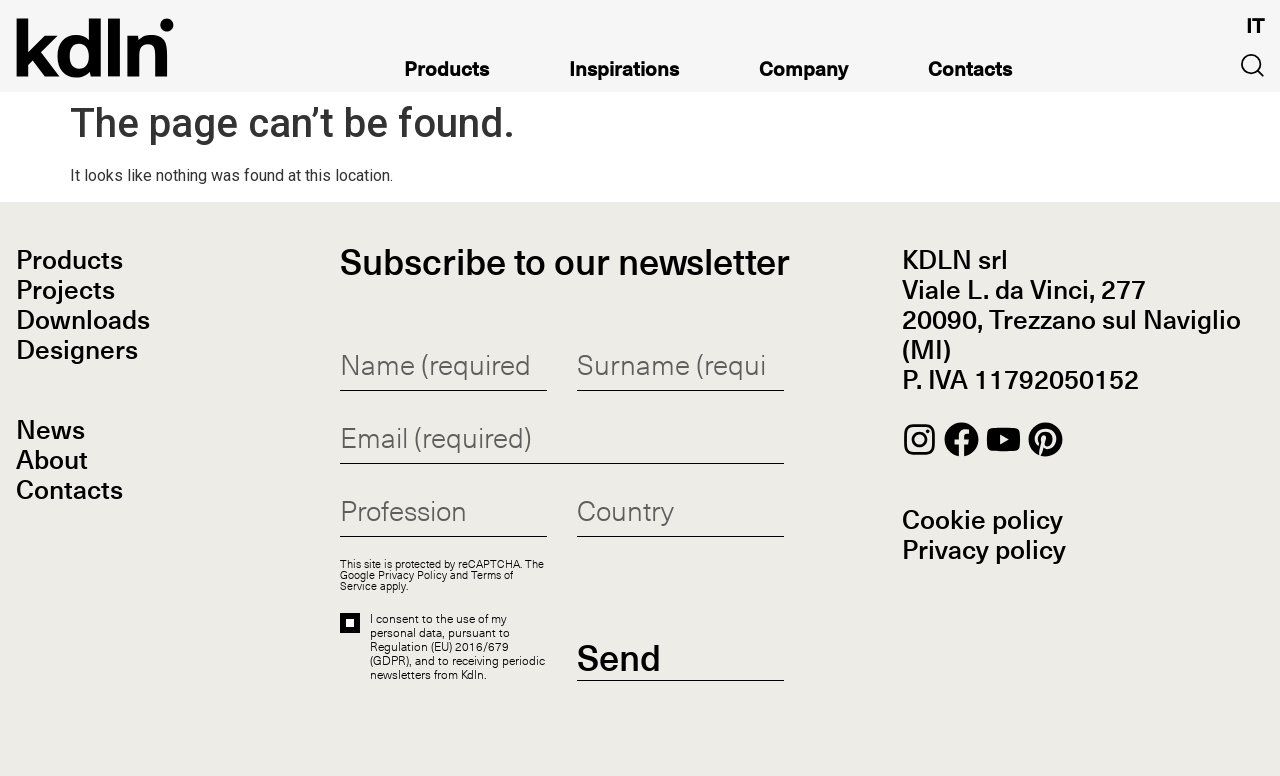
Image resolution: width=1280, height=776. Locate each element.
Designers (77, 352)
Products (446, 72)
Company (803, 72)
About (52, 462)
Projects (65, 292)
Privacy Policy (412, 574)
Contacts (970, 72)
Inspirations (624, 72)
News (50, 432)
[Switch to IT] (1255, 26)
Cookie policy (982, 522)
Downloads (83, 322)
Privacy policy (984, 552)
